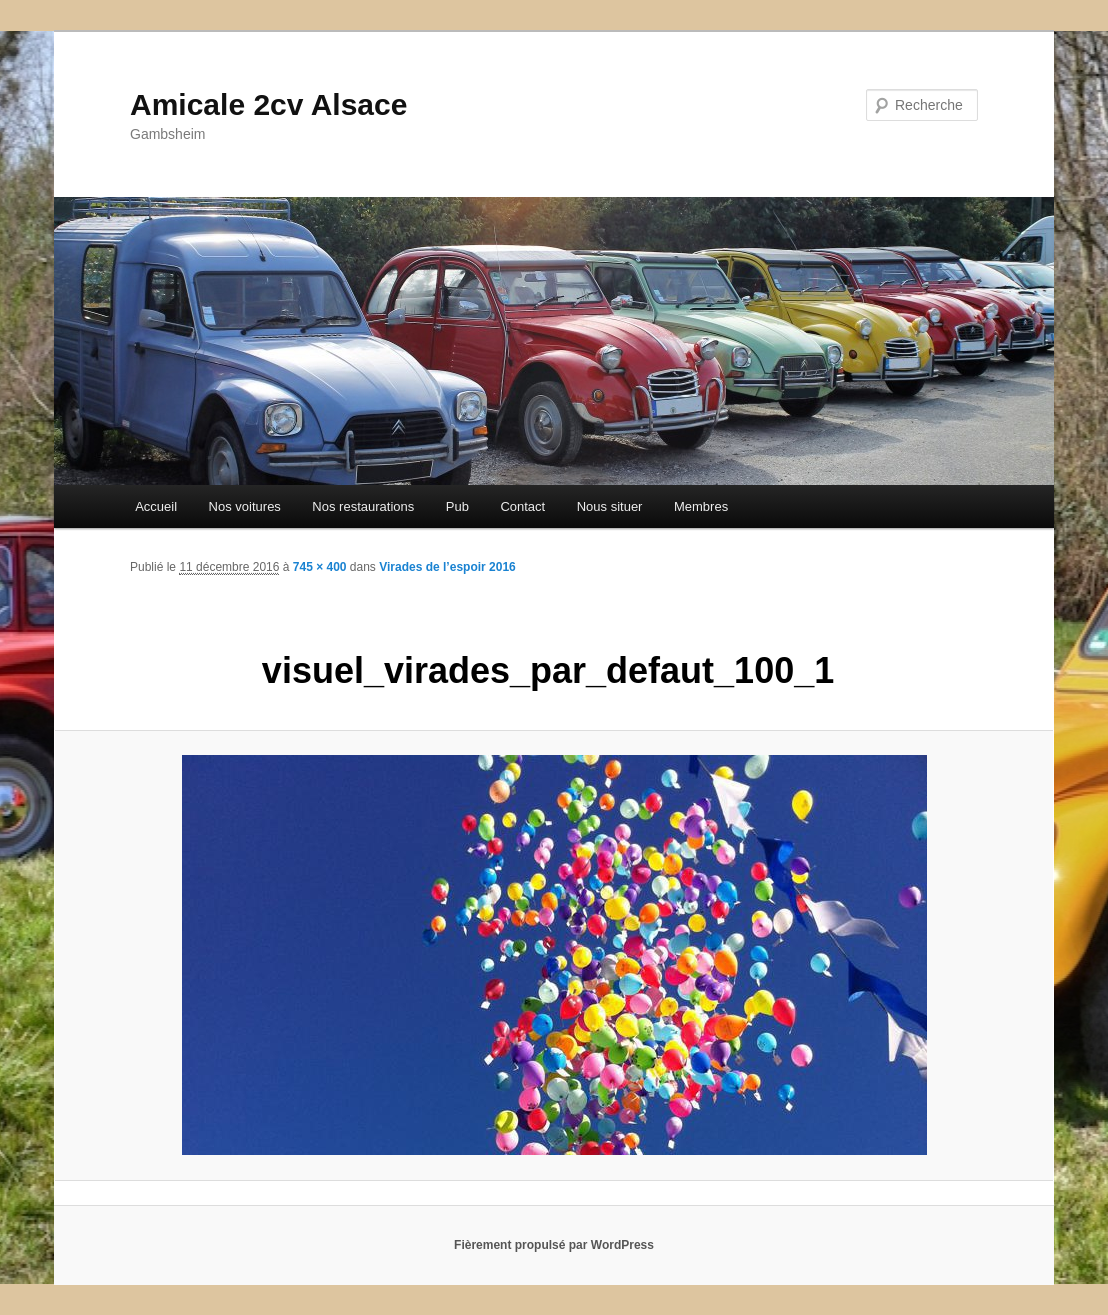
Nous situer (610, 506)
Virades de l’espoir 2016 (447, 567)
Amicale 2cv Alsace (268, 104)
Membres (701, 506)
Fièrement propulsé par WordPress (554, 1245)
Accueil (156, 506)
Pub (457, 506)
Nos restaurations (363, 506)
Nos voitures (245, 506)
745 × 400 (320, 567)
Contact (522, 506)
